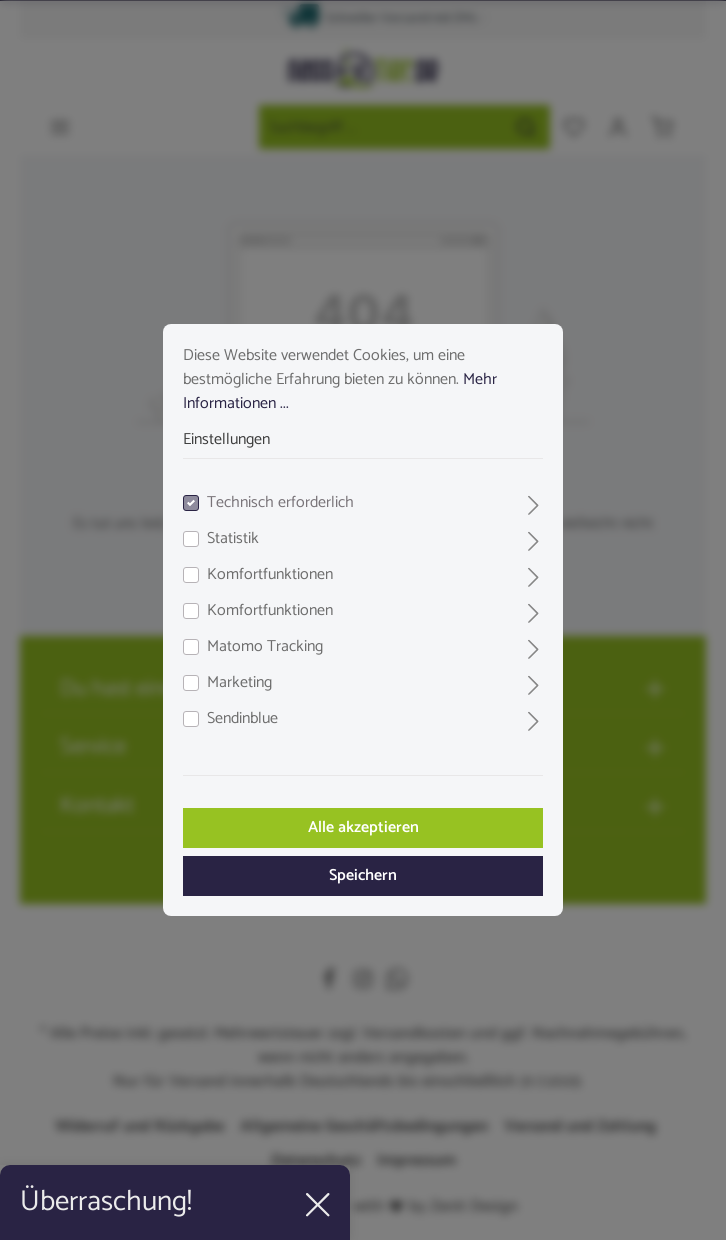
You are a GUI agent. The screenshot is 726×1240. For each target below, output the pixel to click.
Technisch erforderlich (280, 503)
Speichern (363, 875)
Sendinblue (242, 719)
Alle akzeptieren (363, 827)
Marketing (239, 683)
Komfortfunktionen (270, 575)
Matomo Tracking (265, 647)
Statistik (233, 539)
